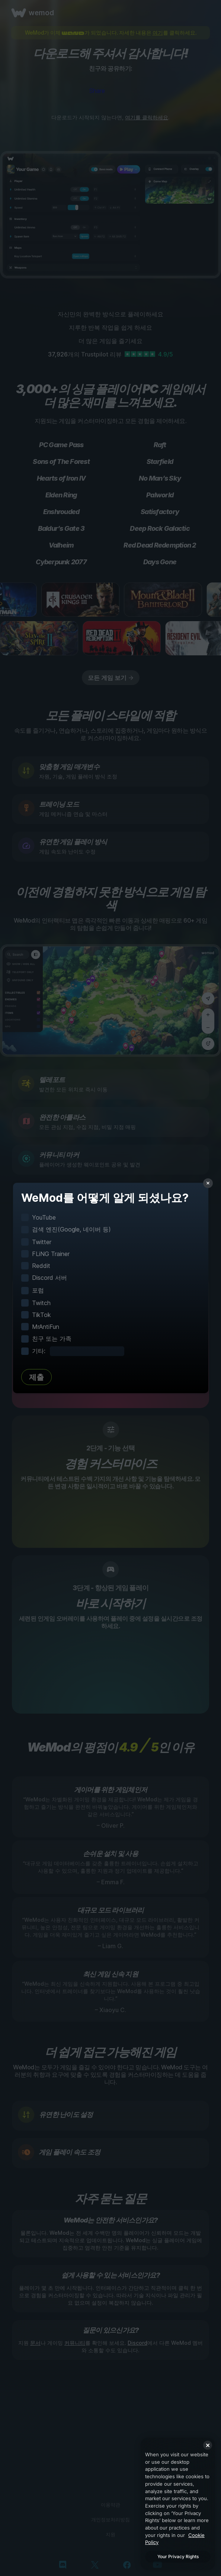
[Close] (207, 2445)
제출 (36, 1377)
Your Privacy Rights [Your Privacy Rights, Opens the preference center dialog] (178, 2556)
